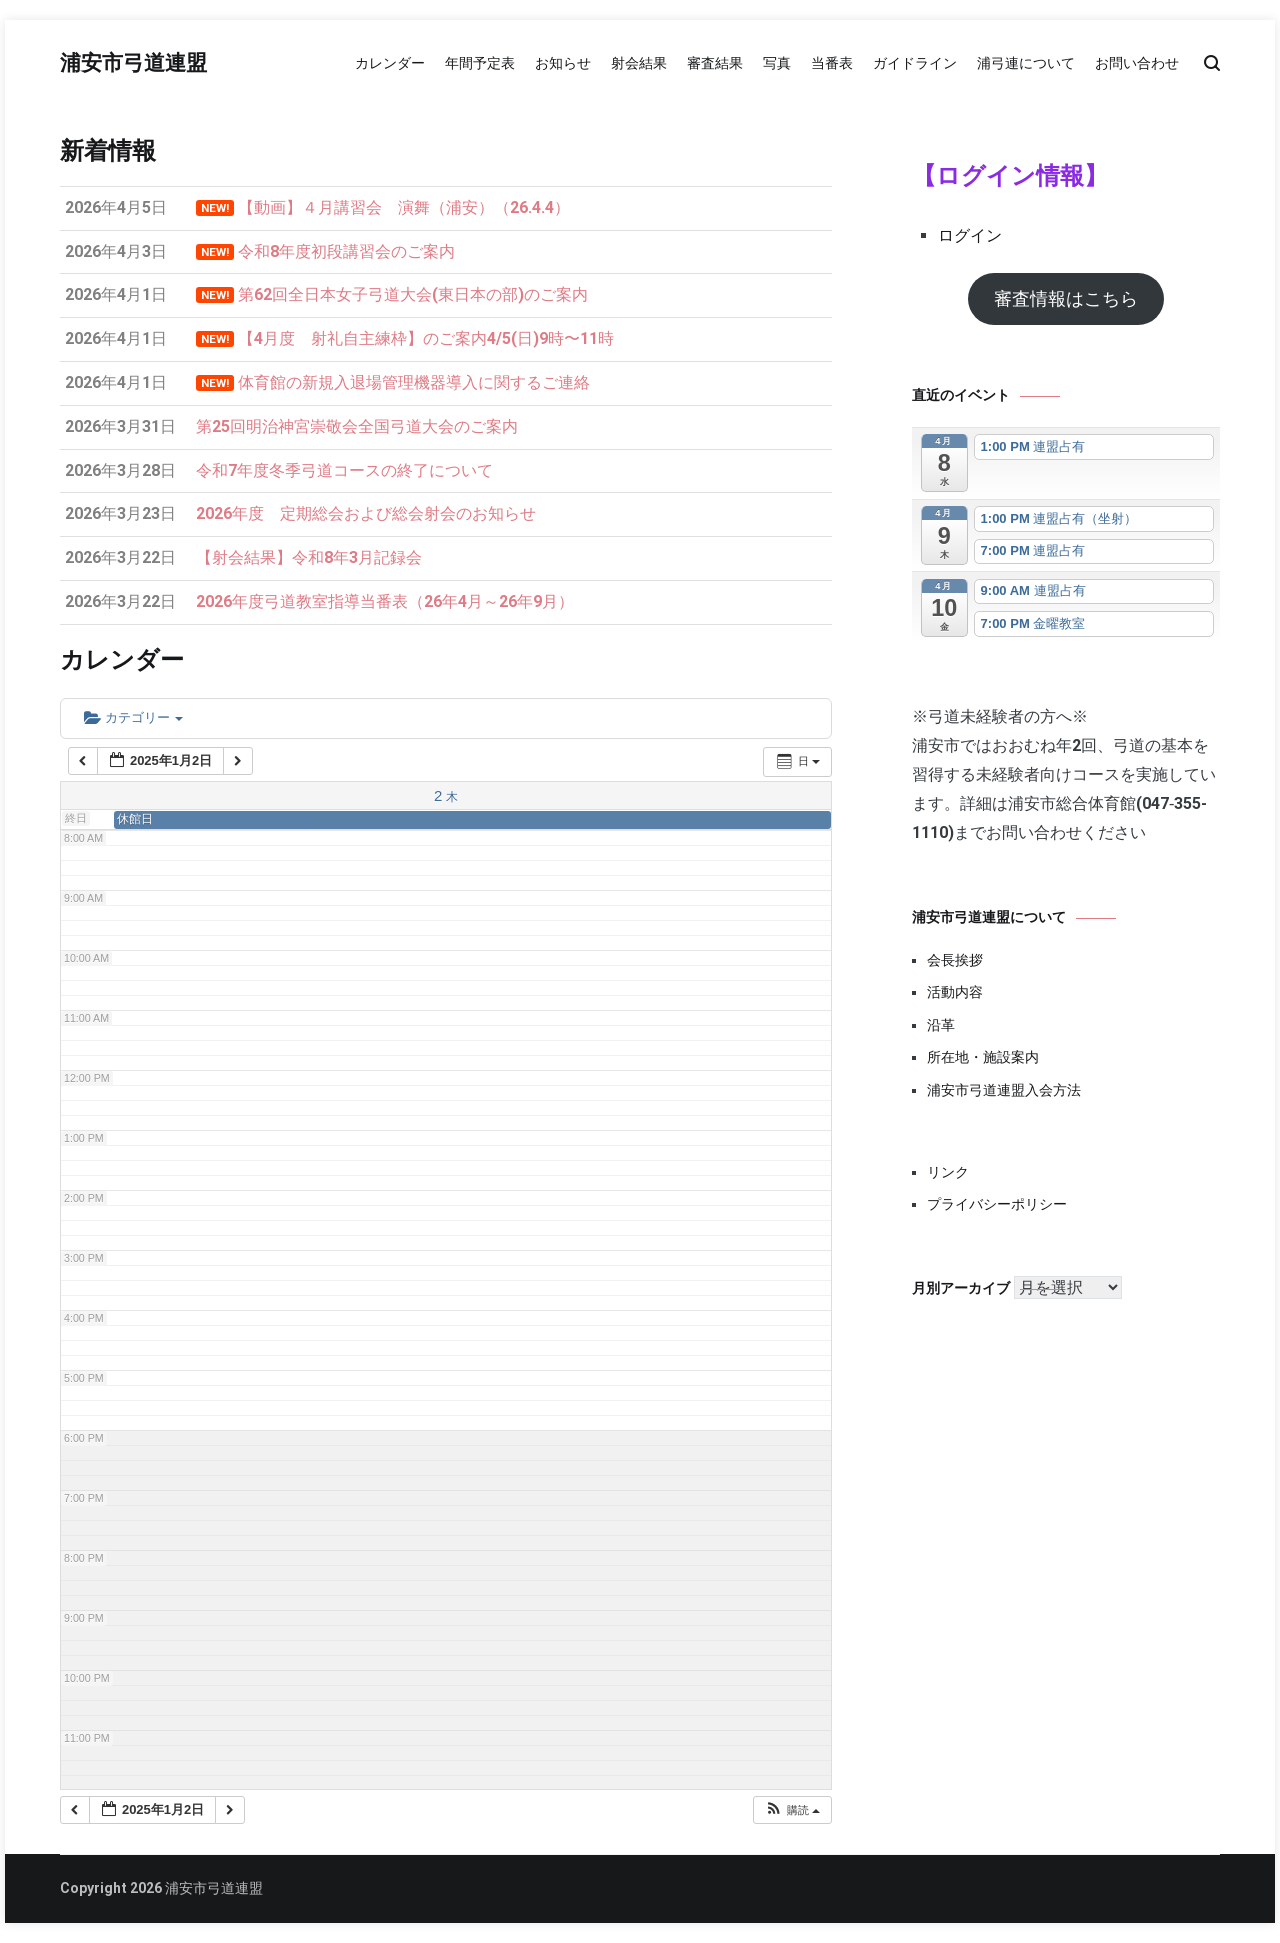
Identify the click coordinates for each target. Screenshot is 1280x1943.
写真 (777, 63)
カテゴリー (133, 717)
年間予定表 (480, 63)
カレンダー (390, 63)
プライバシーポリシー (997, 1204)
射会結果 (639, 63)
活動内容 (955, 992)
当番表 (832, 63)
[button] (792, 1810)
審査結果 (715, 63)
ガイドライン (915, 63)
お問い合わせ (1137, 63)
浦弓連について (1026, 63)
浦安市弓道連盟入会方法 (1004, 1090)
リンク (948, 1172)
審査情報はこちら (1066, 298)
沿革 (941, 1025)
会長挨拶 (955, 960)
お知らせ (563, 63)
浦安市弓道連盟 (133, 64)
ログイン (970, 235)
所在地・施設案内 (983, 1057)
